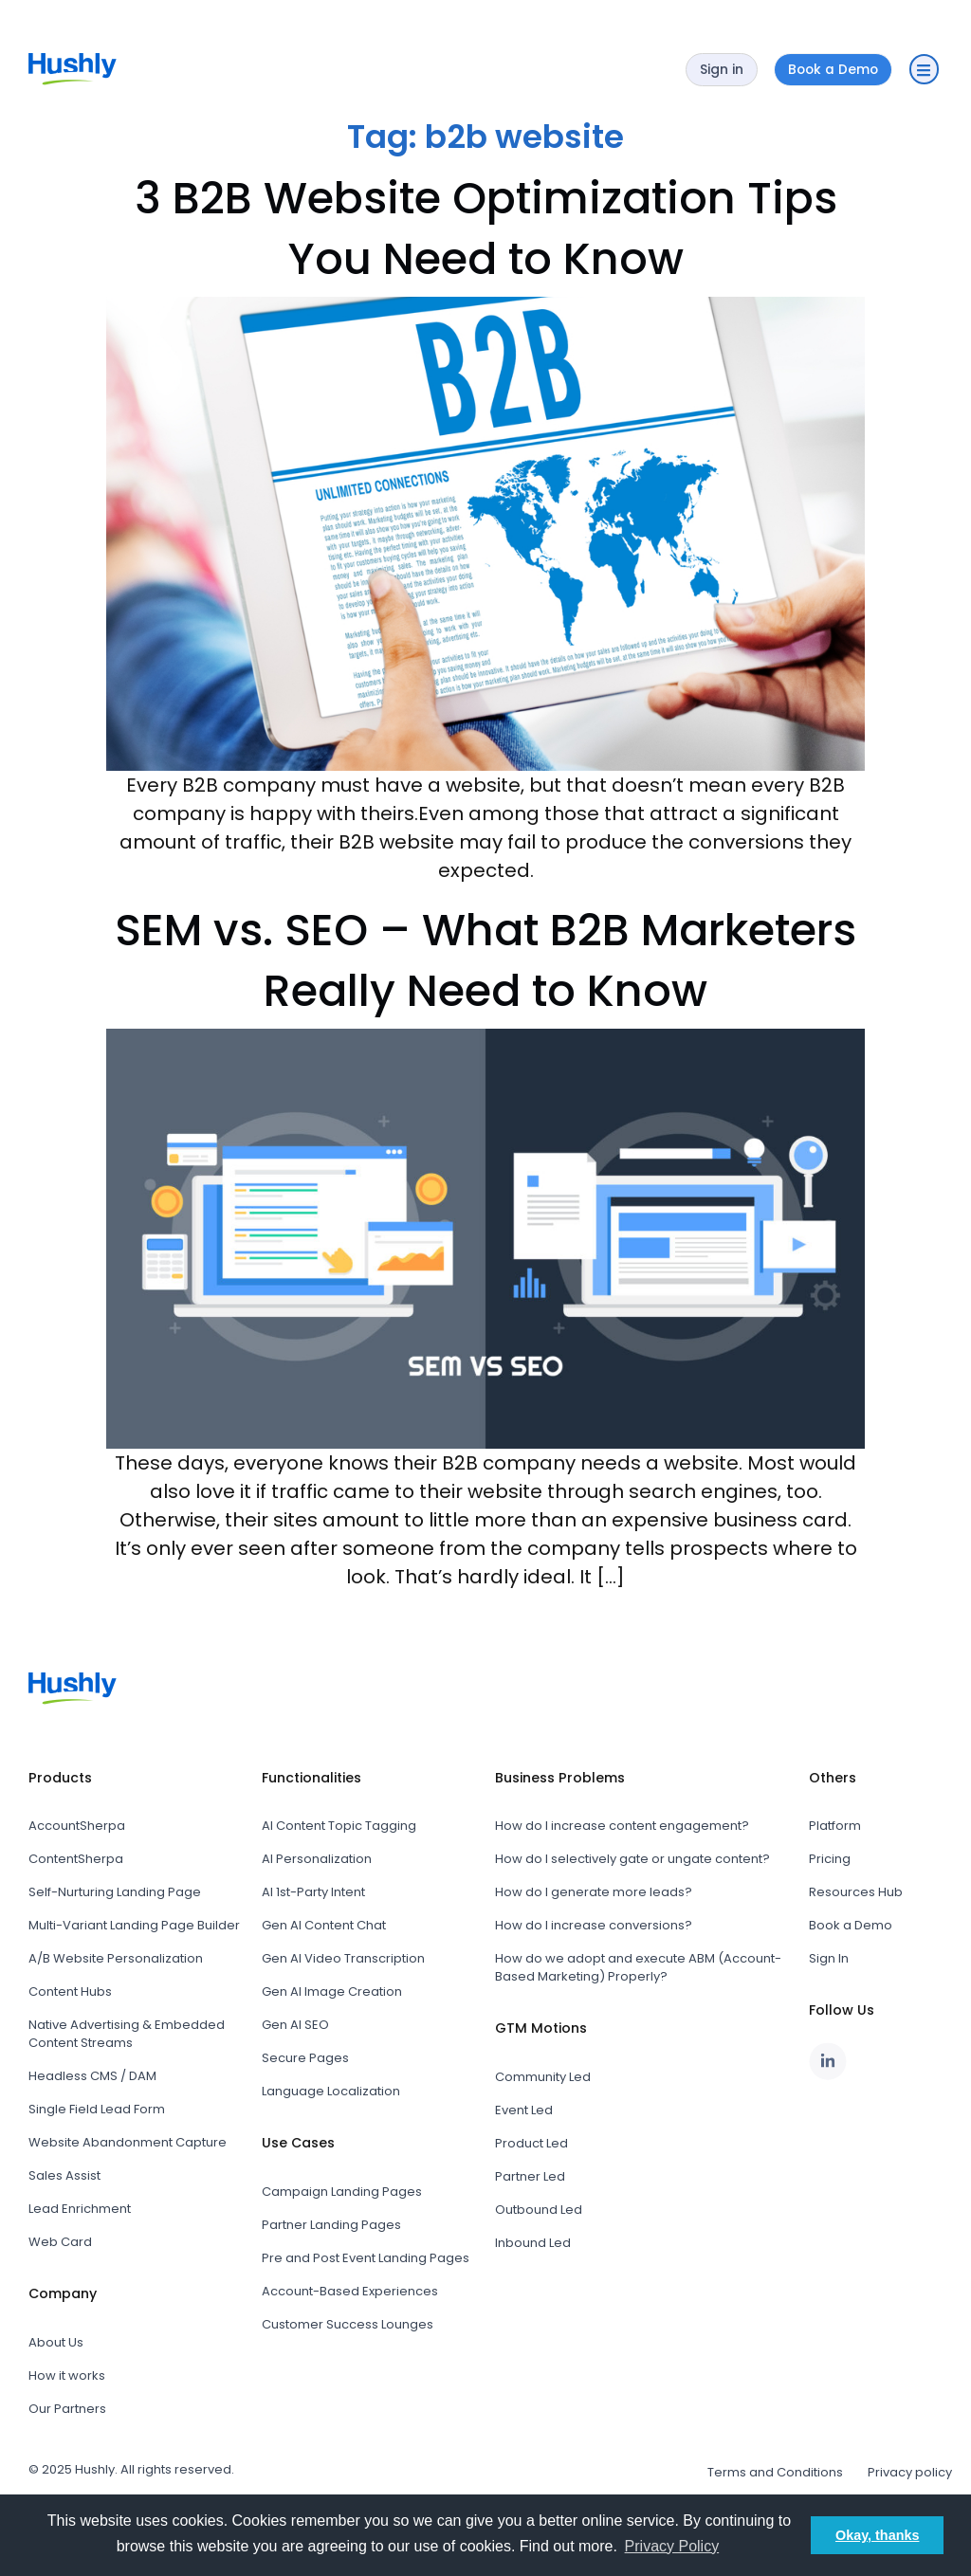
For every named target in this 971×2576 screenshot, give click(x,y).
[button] (924, 69)
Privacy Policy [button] (672, 2546)
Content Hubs (70, 1991)
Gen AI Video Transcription (343, 1958)
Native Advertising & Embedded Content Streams (126, 2034)
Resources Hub (856, 1892)
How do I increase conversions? (593, 1925)
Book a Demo (850, 1925)
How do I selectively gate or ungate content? (632, 1859)
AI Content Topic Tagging (339, 1826)
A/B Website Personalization (115, 1958)
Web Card (60, 2242)
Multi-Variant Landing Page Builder (134, 1925)
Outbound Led (538, 2210)
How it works (66, 2375)
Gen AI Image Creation (332, 1991)
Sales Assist (64, 2175)
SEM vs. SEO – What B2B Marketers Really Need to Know (485, 960)
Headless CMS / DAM (92, 2076)
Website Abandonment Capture (127, 2142)
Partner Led (530, 2176)
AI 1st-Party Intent (313, 1892)
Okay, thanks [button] (877, 2535)
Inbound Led (533, 2243)
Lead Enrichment (79, 2209)
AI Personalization (317, 1859)
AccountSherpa (76, 1826)
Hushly (95, 2469)
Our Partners (67, 2409)
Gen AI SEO (295, 2025)
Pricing (830, 1859)
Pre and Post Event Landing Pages (365, 2258)
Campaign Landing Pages (342, 2192)
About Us (55, 2342)
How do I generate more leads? (593, 1892)
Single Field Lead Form (96, 2109)
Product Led (531, 2143)
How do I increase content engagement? (622, 1826)
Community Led (543, 2077)
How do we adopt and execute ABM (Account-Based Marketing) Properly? (638, 1967)
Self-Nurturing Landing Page (114, 1892)
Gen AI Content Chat (324, 1925)
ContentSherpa (75, 1859)
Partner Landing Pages (331, 2225)
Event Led (524, 2110)
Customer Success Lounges (347, 2324)
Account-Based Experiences (350, 2291)
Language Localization (331, 2091)
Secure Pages (305, 2058)
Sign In (829, 1958)
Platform (835, 1826)
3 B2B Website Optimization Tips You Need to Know (486, 228)
